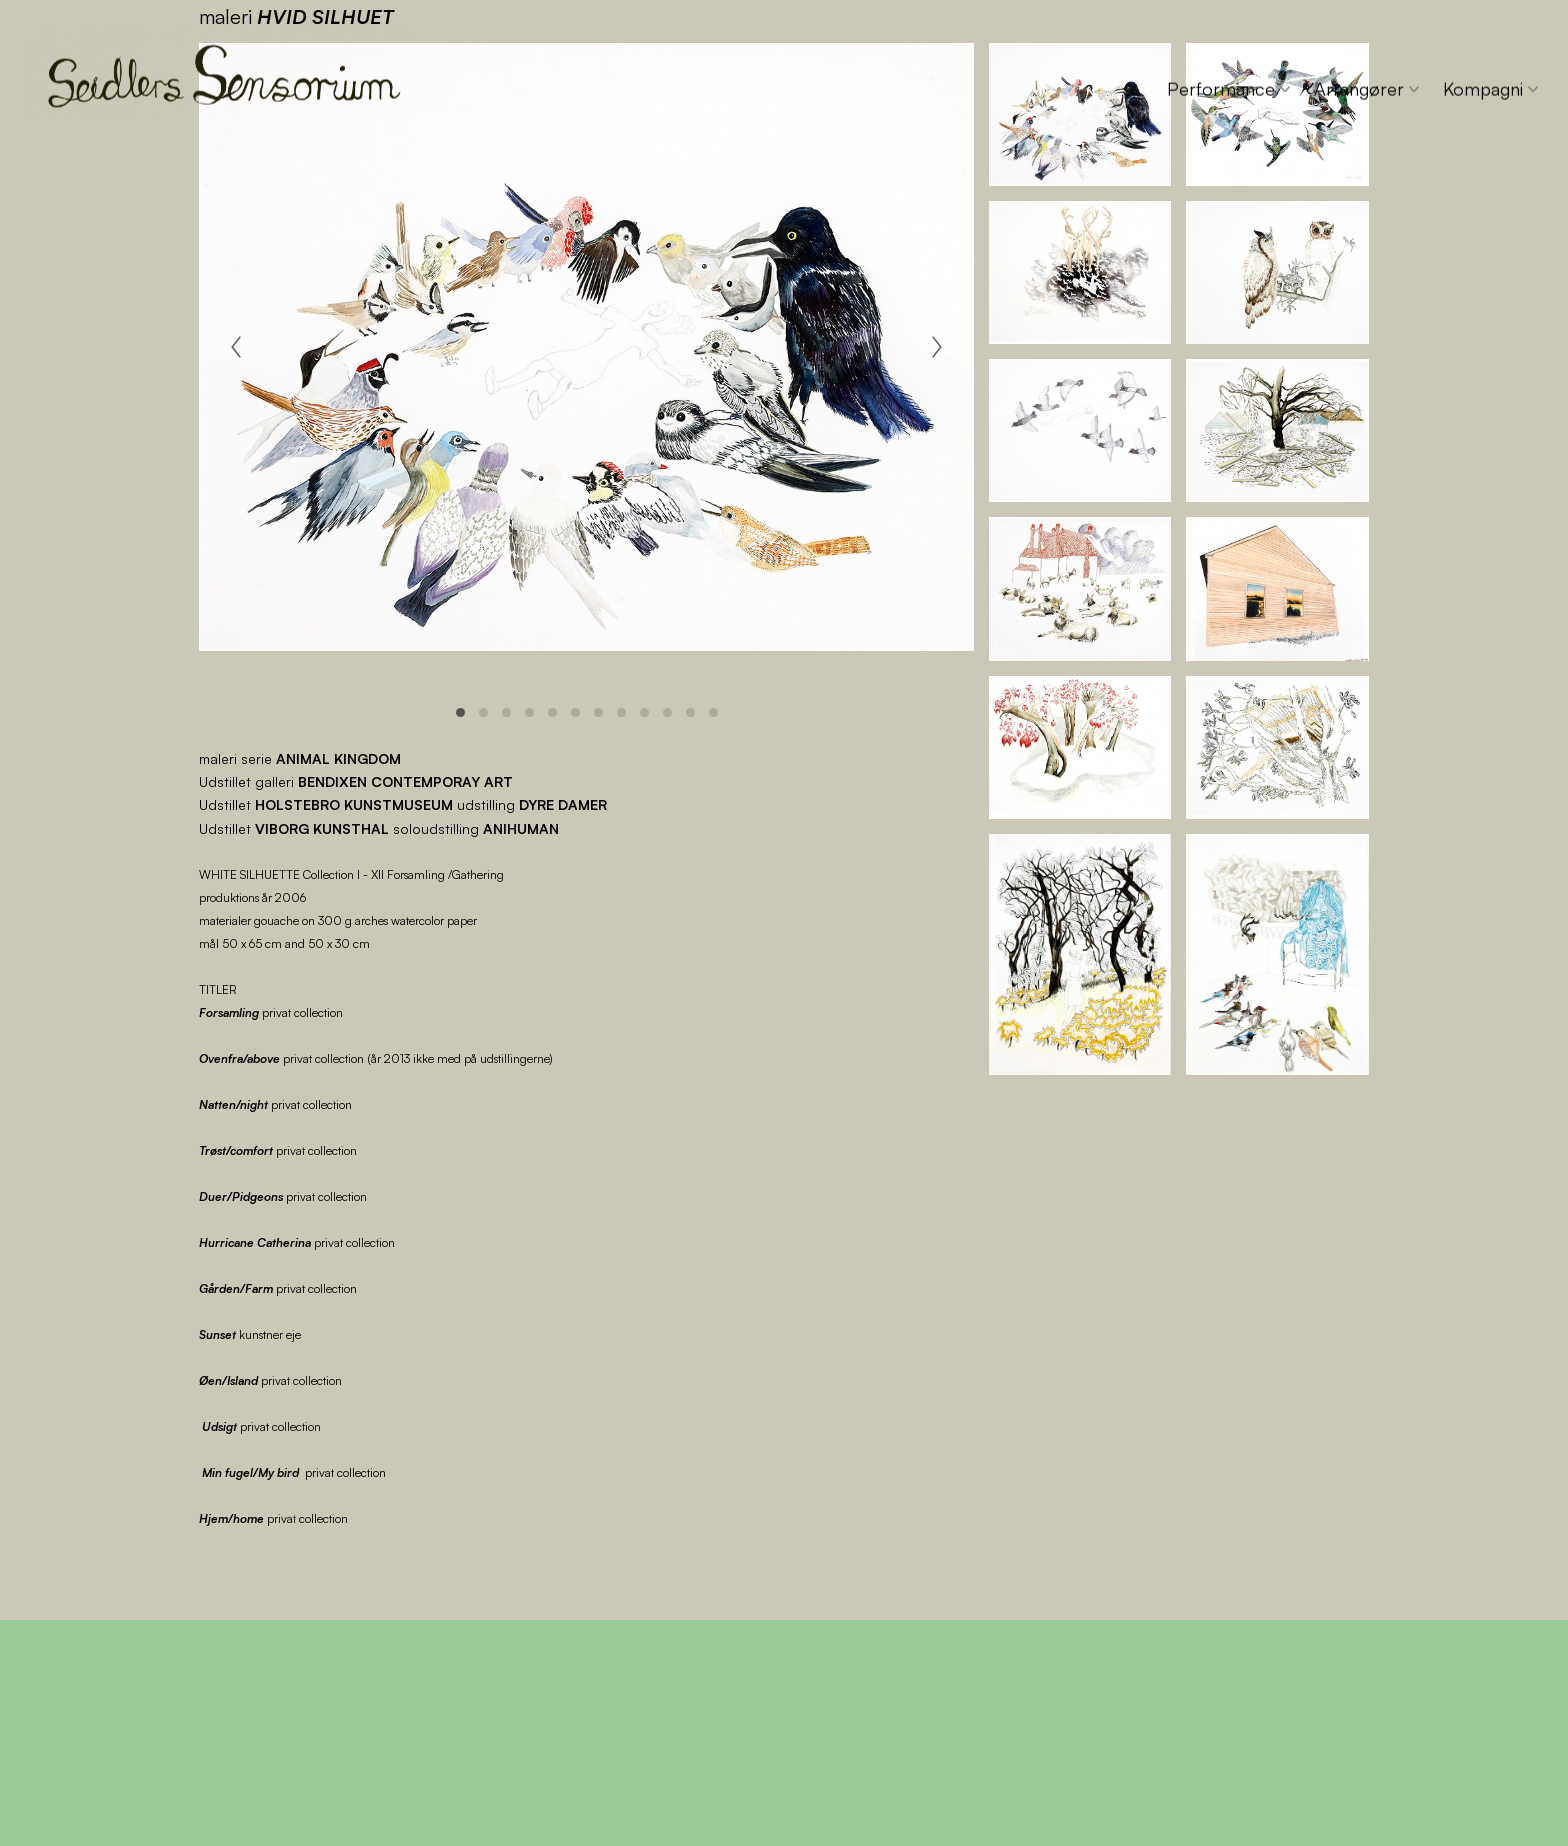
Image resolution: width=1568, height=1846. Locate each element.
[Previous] (236, 347)
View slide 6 (575, 712)
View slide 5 (552, 712)
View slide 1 (460, 712)
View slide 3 (506, 712)
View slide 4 (529, 712)
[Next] (937, 347)
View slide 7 (598, 712)
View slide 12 (713, 712)
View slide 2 (483, 712)
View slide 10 (667, 712)
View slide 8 (621, 712)
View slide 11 (690, 712)
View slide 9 (644, 712)
